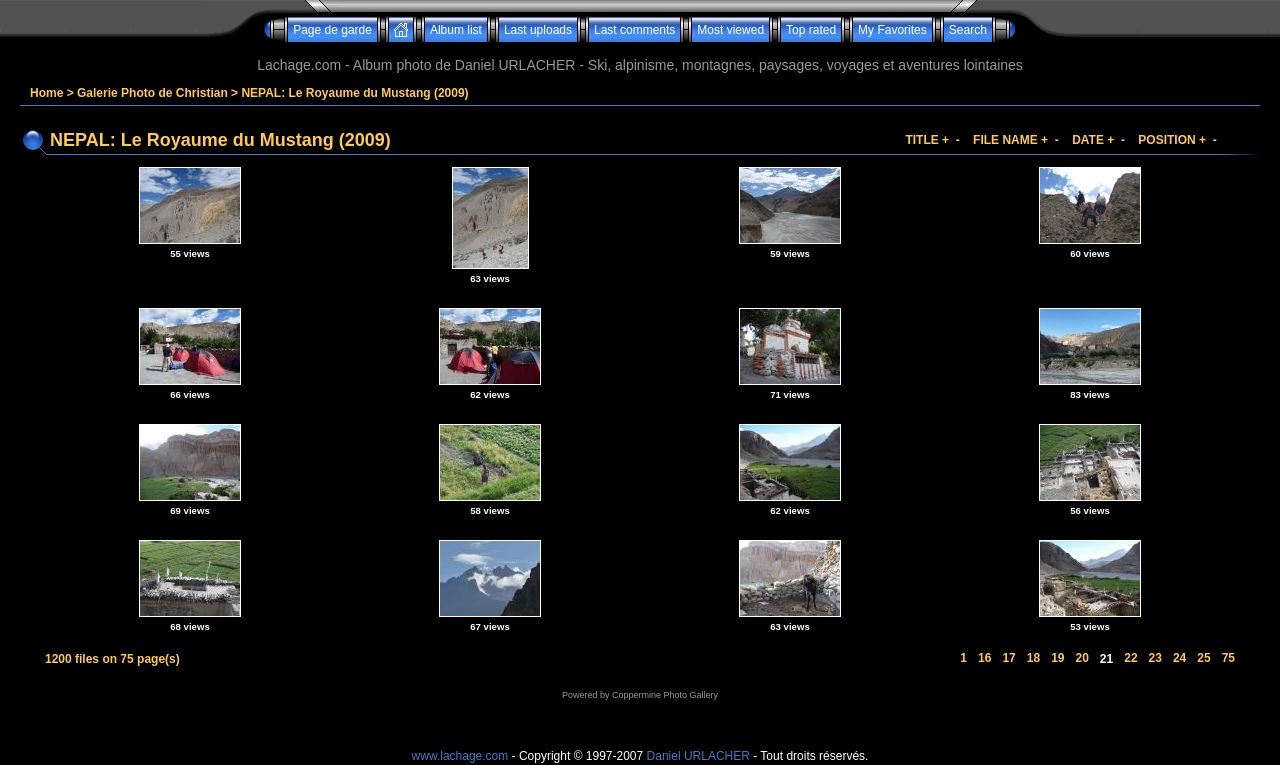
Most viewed (730, 30)
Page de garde (332, 30)
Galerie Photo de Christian (152, 93)
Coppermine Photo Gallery (665, 695)
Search (968, 30)
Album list (456, 30)
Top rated (811, 30)
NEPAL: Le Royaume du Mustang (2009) (354, 93)
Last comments (634, 30)
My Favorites (892, 30)
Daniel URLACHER (698, 756)
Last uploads (538, 30)
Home (46, 93)
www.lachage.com (460, 756)
